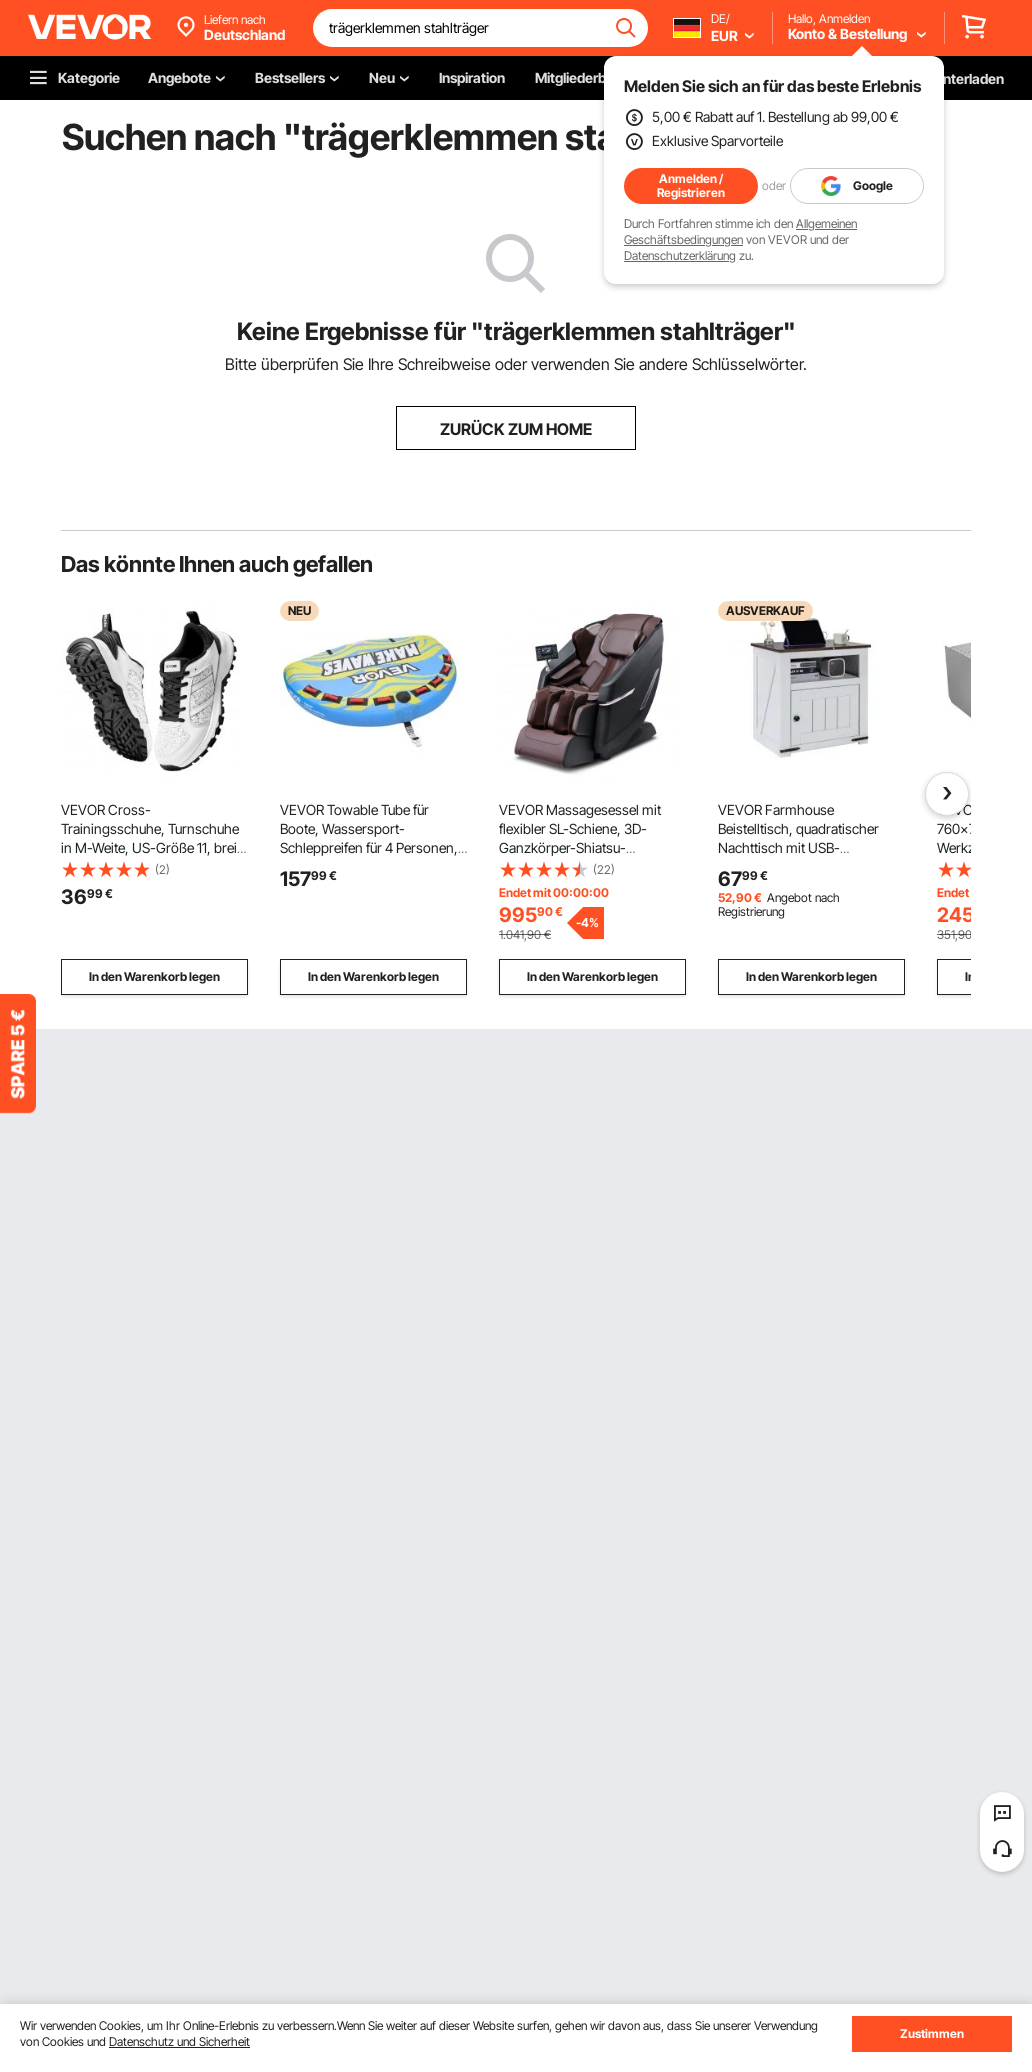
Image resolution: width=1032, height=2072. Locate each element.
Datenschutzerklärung (680, 255)
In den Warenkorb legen (154, 976)
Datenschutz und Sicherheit (179, 2041)
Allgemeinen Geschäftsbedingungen (740, 231)
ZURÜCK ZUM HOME (516, 429)
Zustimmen (932, 2033)
